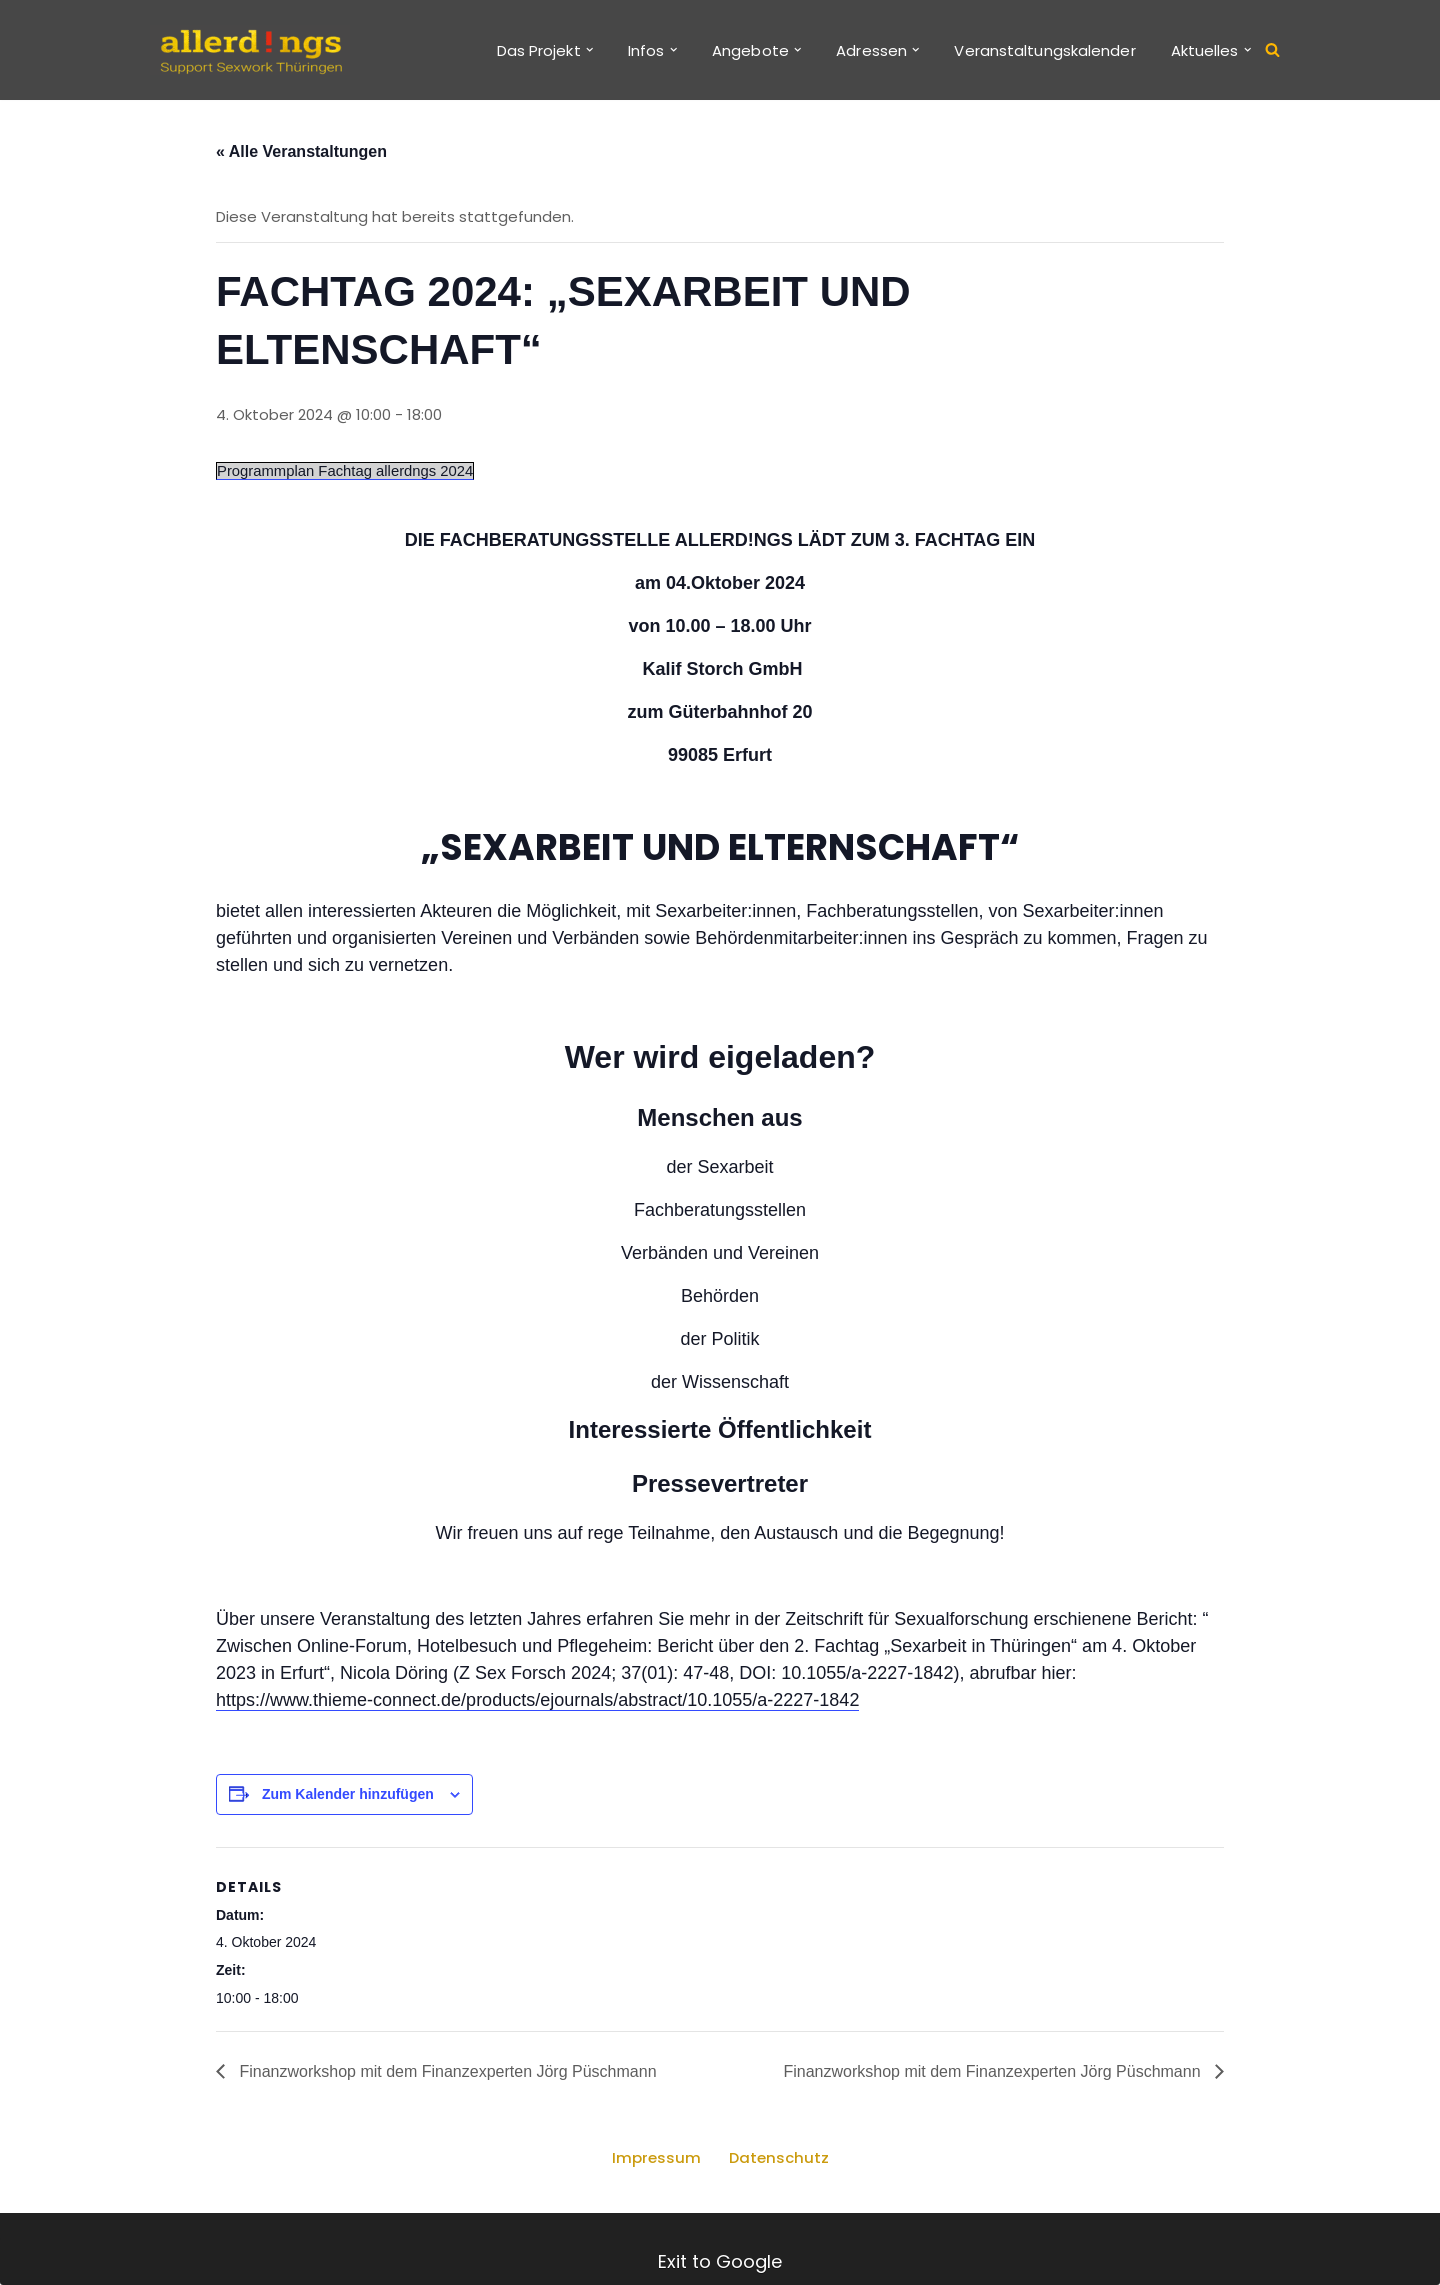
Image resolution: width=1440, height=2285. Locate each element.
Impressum (655, 2163)
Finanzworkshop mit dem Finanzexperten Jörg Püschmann (446, 2077)
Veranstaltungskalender (1044, 50)
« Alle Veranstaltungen (301, 152)
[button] (589, 50)
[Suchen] (1272, 50)
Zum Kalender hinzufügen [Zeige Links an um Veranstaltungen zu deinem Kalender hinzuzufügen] (348, 1797)
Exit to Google (720, 2261)
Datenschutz (778, 2163)
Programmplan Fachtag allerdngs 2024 (346, 473)
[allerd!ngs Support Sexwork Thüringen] (250, 50)
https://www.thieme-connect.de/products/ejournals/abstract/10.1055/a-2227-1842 (537, 1703)
